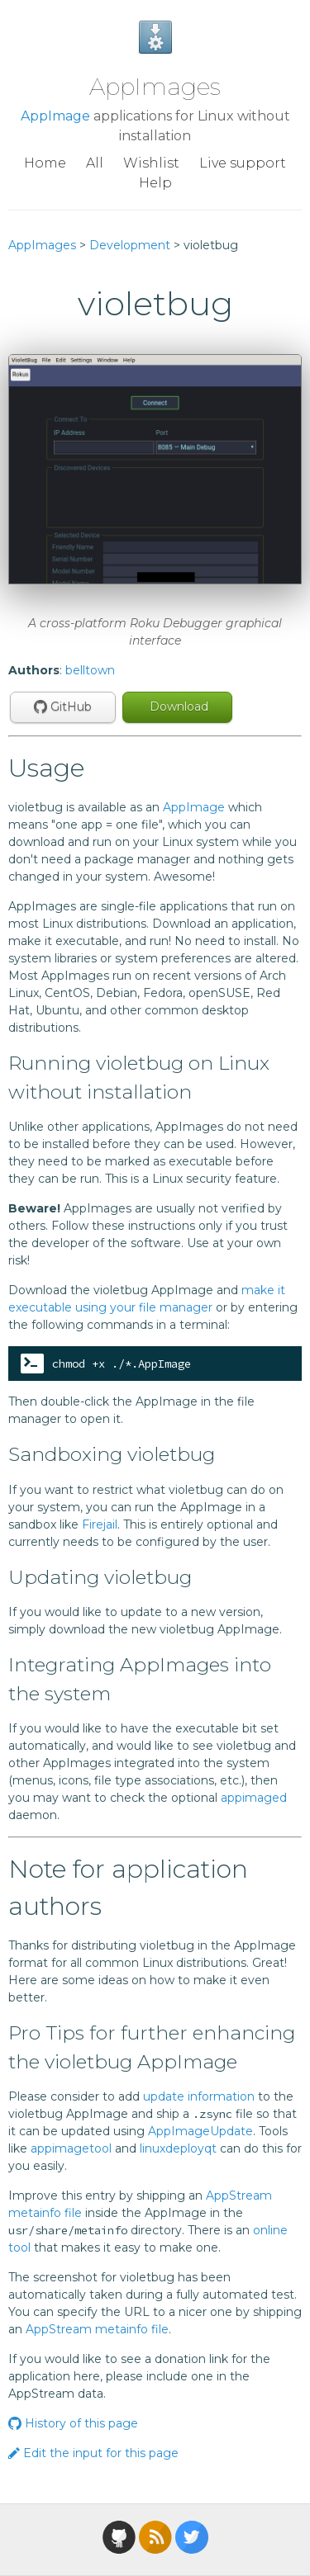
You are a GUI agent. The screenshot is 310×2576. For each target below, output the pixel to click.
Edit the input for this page (93, 2453)
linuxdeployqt (178, 2148)
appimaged (254, 1797)
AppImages (155, 87)
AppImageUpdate (200, 2131)
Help (155, 183)
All (94, 163)
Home (45, 163)
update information (199, 2096)
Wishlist (151, 163)
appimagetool (71, 2148)
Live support (242, 163)
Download (177, 706)
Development (129, 245)
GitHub (63, 706)
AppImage (55, 116)
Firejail (99, 1524)
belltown (90, 670)
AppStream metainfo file (97, 2329)
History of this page (73, 2423)
